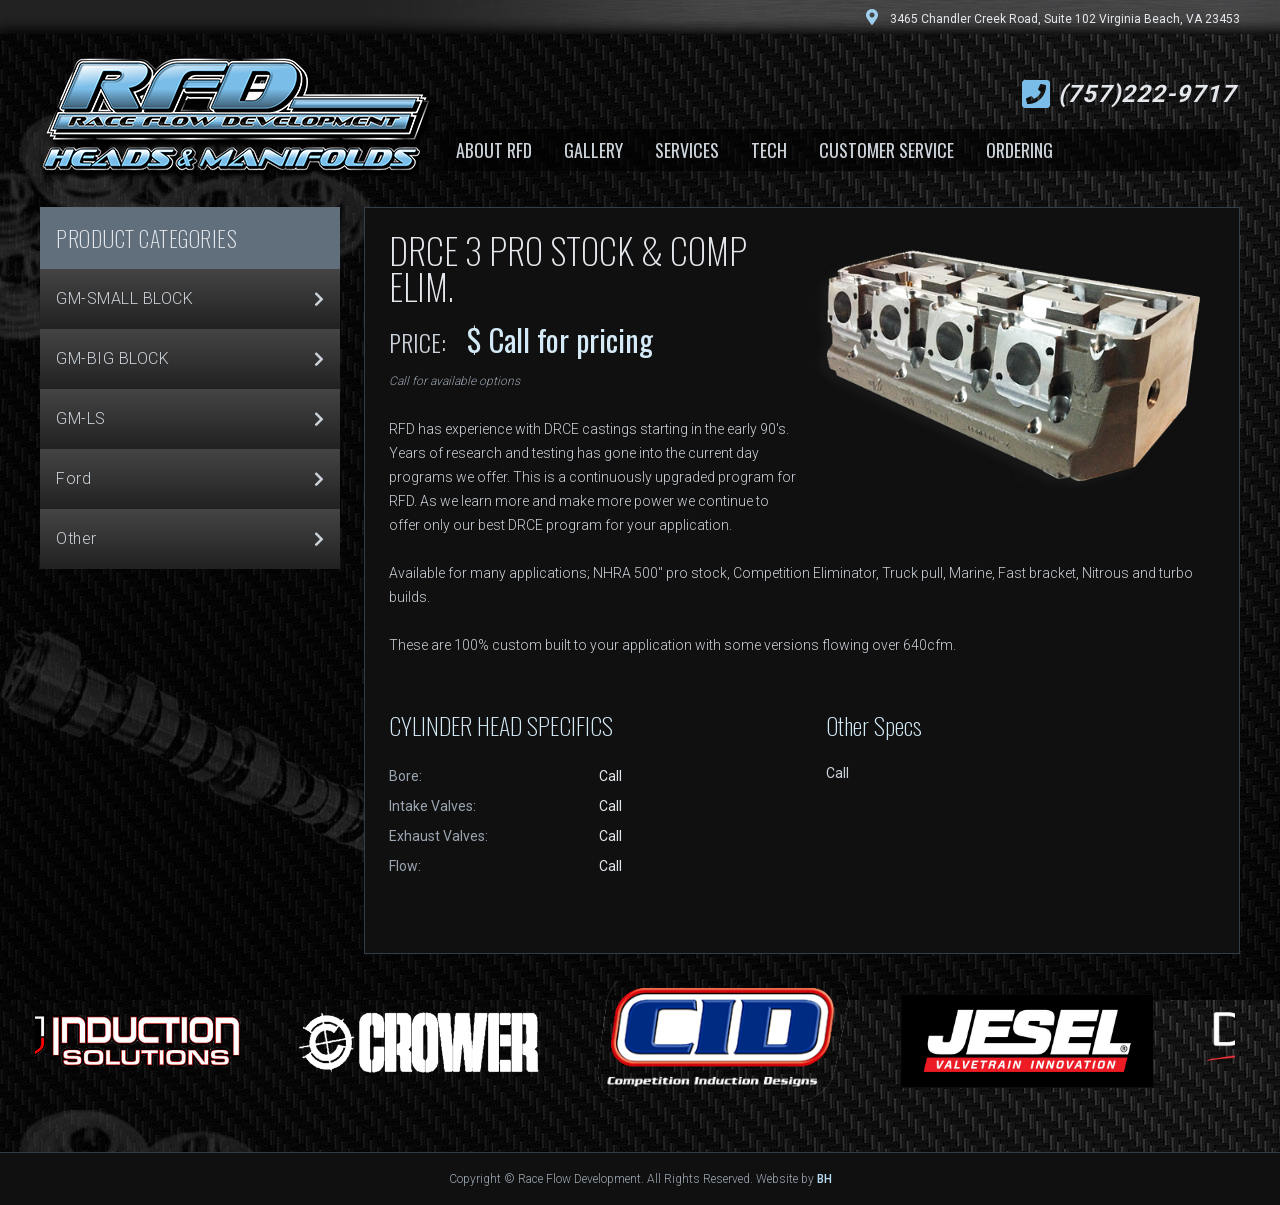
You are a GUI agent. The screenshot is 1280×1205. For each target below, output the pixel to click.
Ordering (1019, 150)
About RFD (494, 150)
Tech (769, 150)
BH (824, 1179)
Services (687, 150)
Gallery (593, 150)
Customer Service (886, 150)
